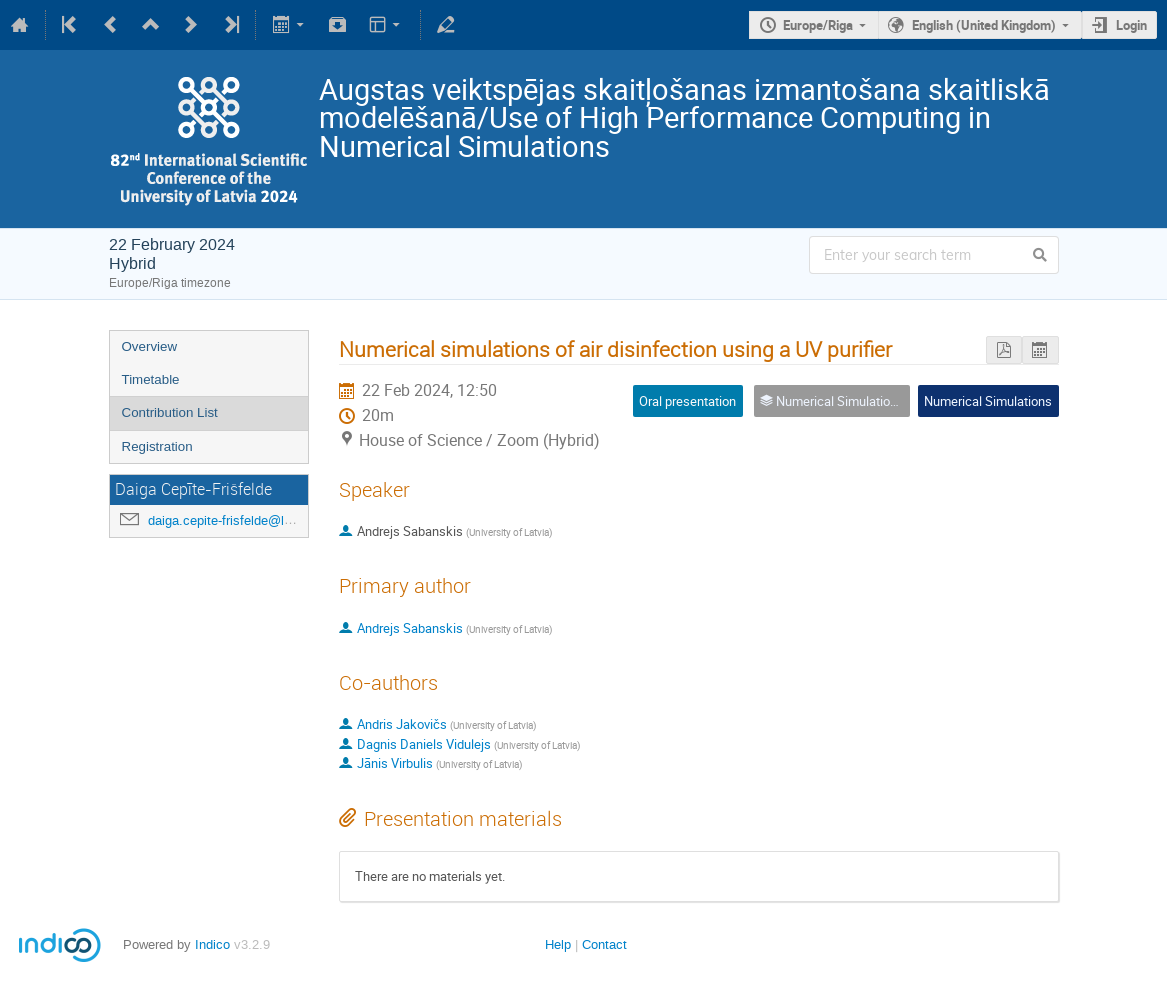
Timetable (151, 379)
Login (1131, 25)
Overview (150, 346)
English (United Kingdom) (984, 25)
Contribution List (170, 412)
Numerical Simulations (988, 401)
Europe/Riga (818, 25)
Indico (212, 944)
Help (558, 944)
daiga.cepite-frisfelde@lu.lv (226, 520)
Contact (604, 944)
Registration (157, 446)
